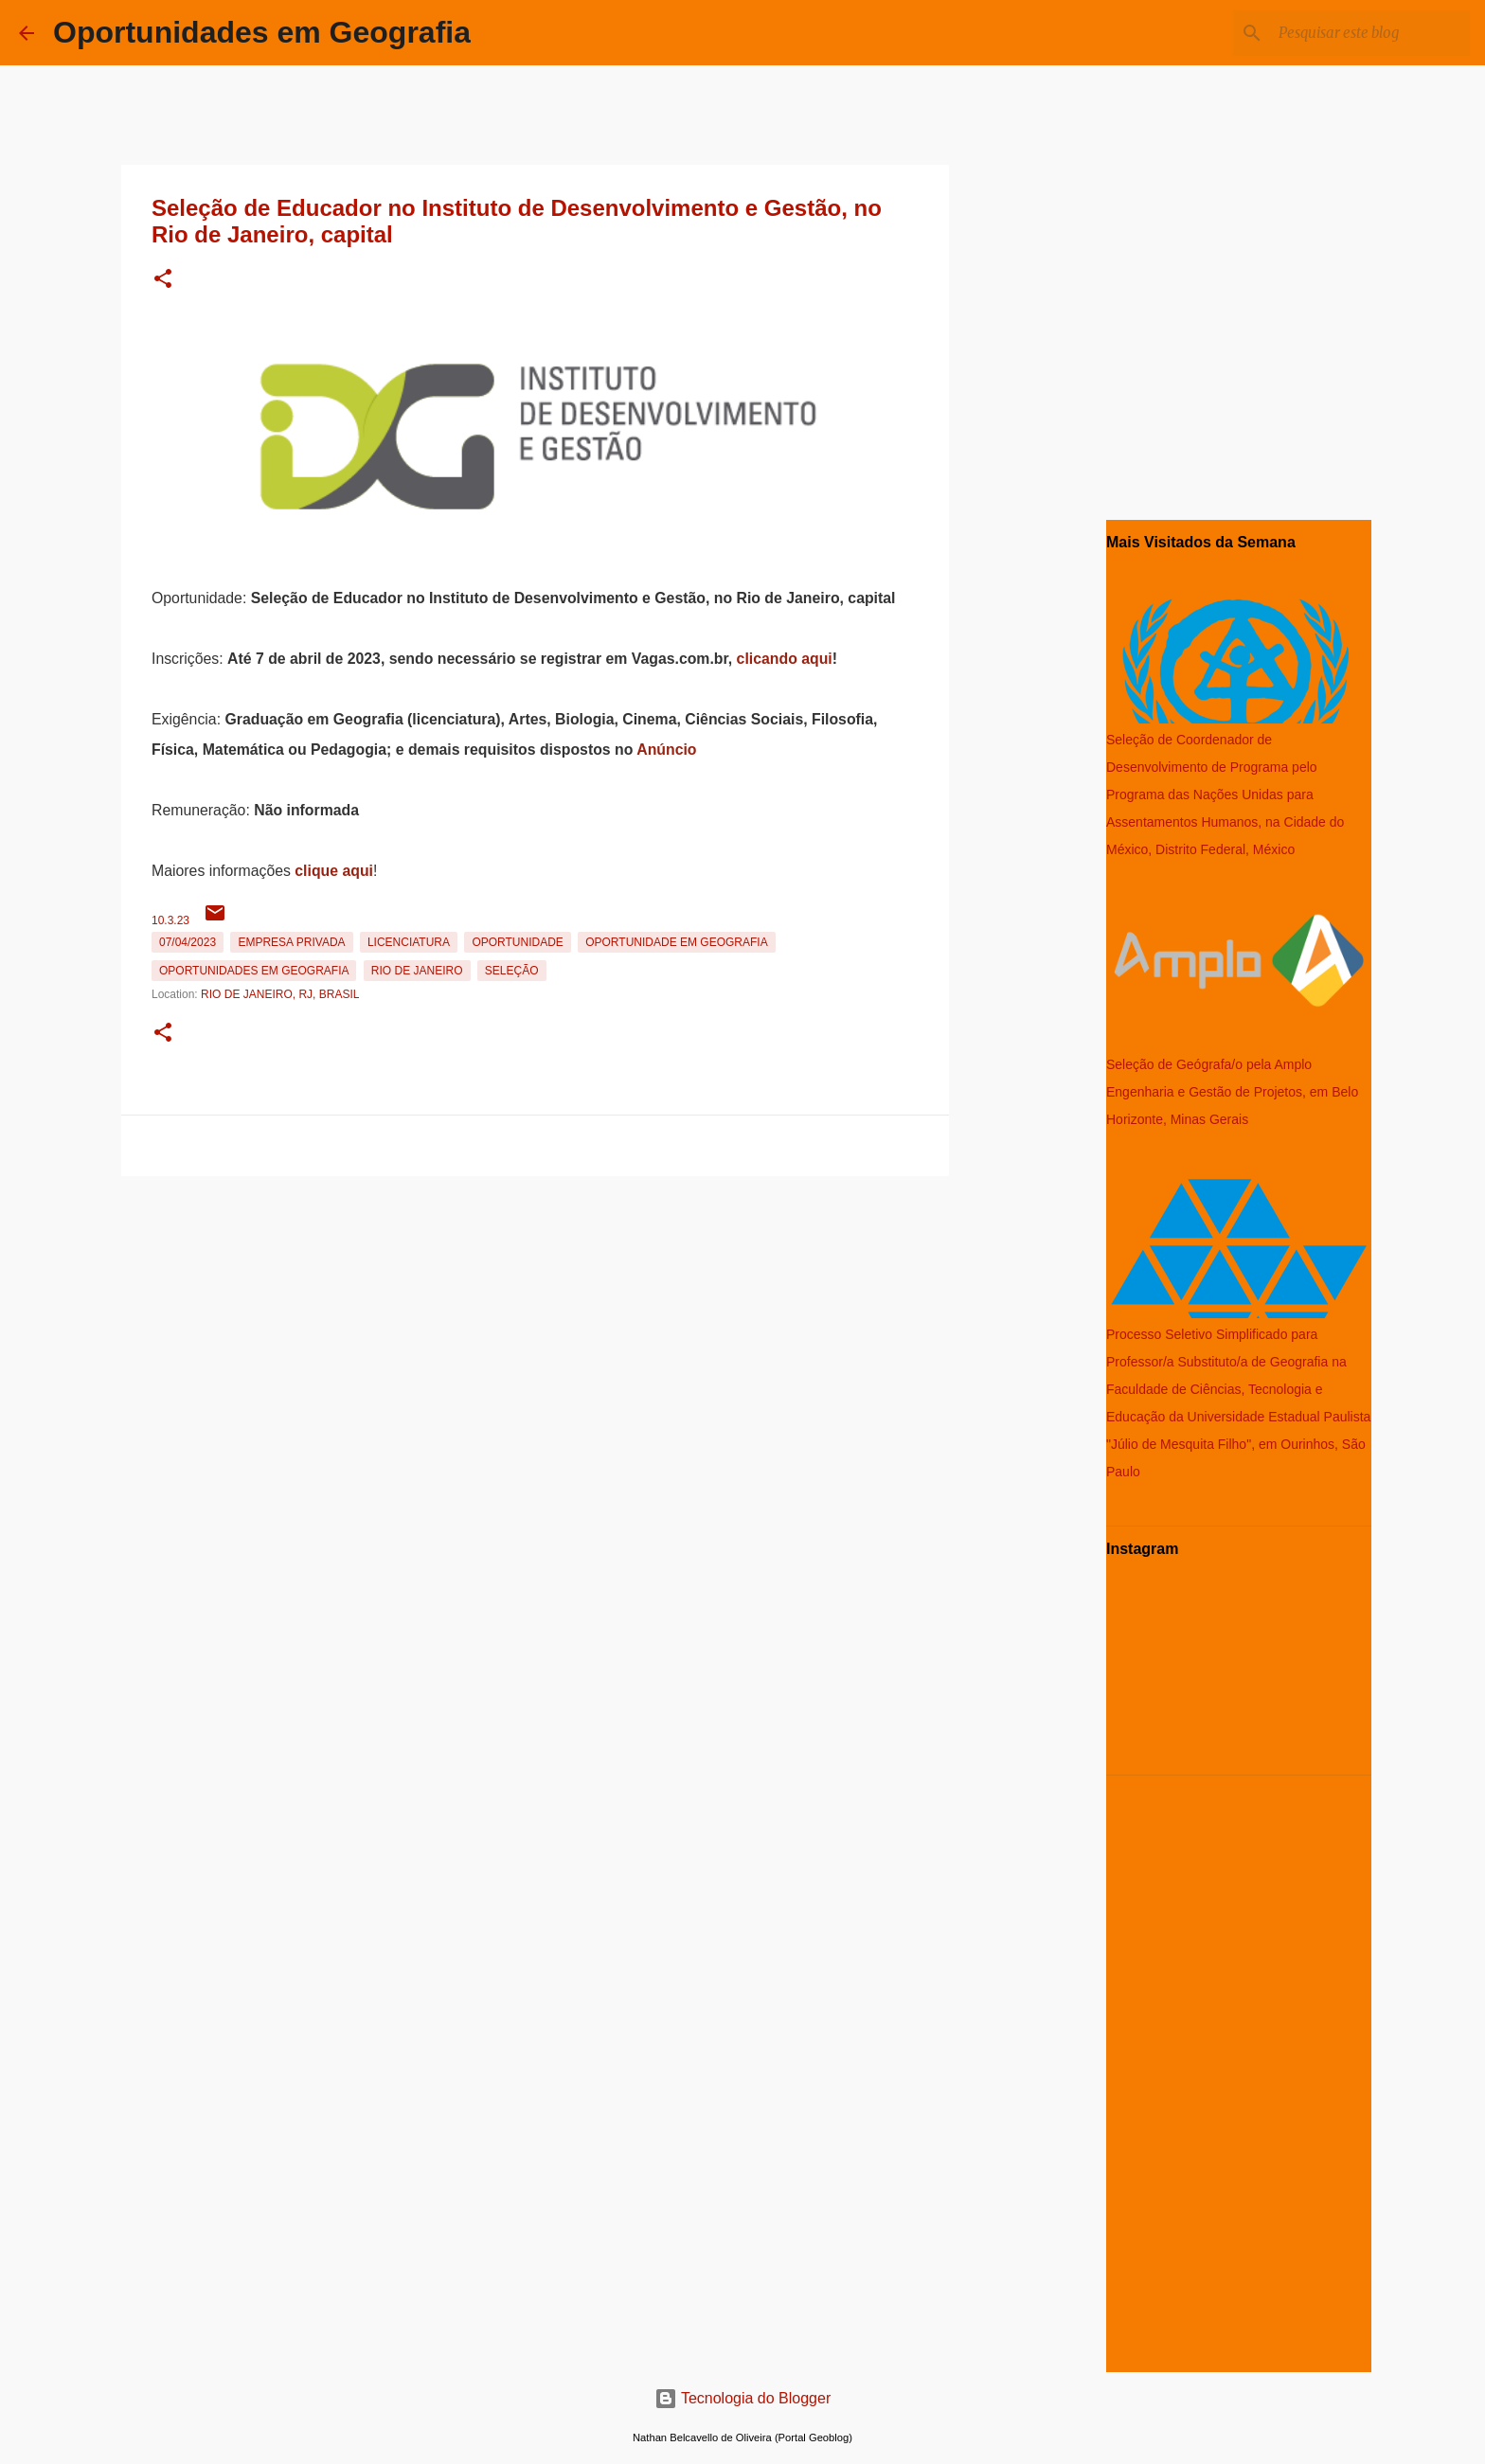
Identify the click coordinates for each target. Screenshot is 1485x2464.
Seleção (512, 970)
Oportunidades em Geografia (262, 32)
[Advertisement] (535, 1316)
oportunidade (517, 942)
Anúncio (666, 749)
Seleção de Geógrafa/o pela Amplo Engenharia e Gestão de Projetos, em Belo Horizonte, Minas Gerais (1232, 1092)
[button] (163, 280)
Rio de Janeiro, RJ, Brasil (280, 994)
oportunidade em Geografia (676, 942)
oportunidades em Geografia (254, 970)
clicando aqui (784, 659)
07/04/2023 (187, 942)
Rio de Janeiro (417, 970)
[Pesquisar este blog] (1370, 33)
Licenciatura (408, 942)
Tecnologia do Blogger (743, 2398)
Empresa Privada (291, 942)
